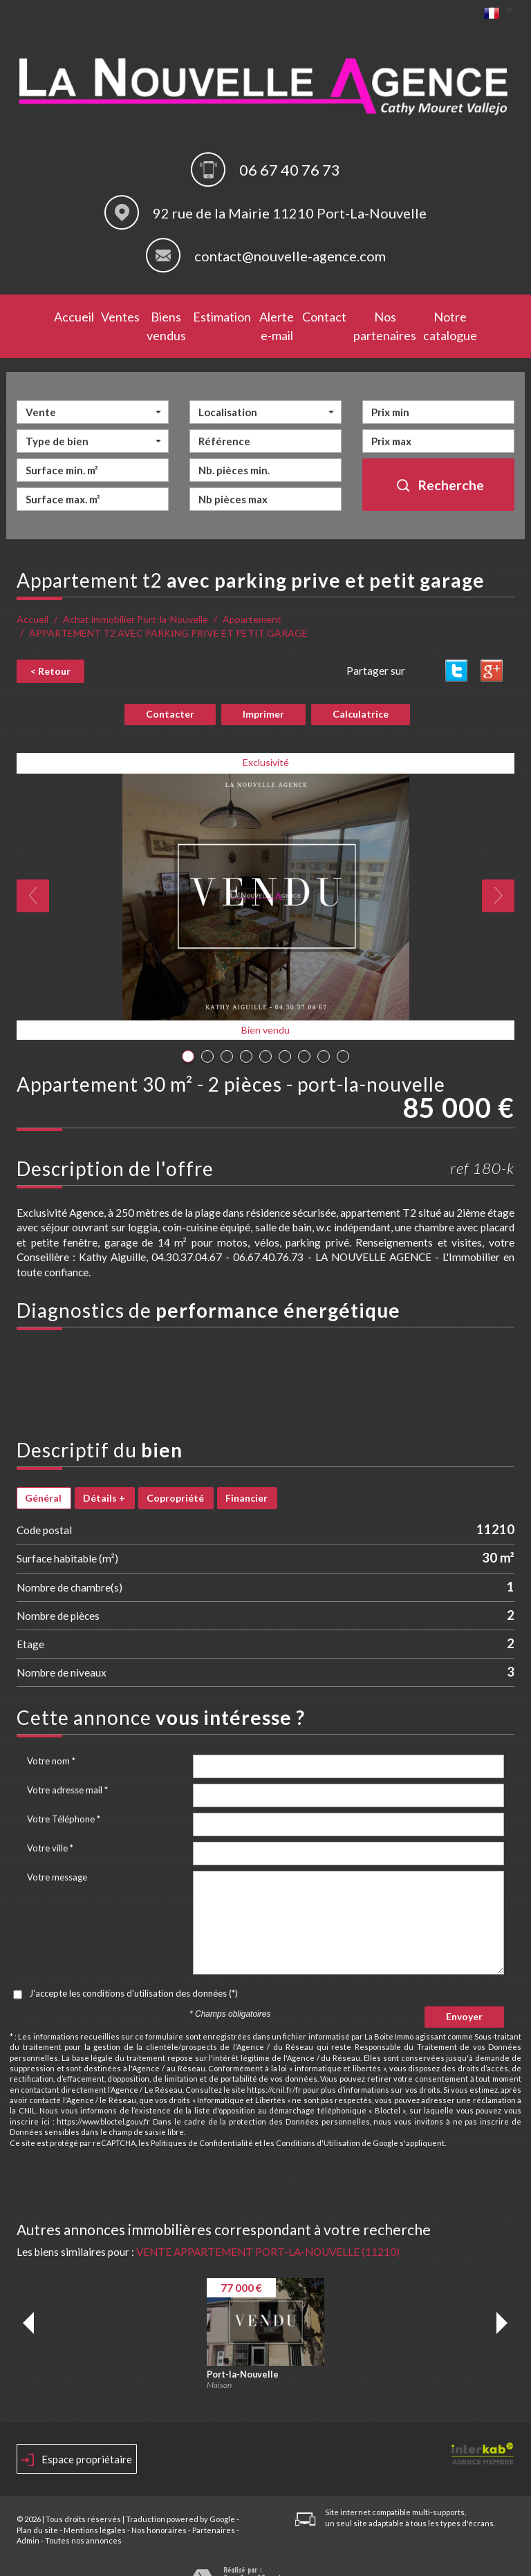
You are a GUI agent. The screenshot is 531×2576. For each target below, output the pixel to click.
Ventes (83, 315)
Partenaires (213, 2505)
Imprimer (263, 689)
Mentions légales (95, 2505)
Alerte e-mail (267, 315)
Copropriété (175, 1473)
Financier (246, 1473)
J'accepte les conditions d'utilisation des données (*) (133, 1968)
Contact (326, 315)
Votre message (57, 1852)
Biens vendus (140, 315)
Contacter (170, 689)
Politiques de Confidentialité (202, 2117)
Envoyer (464, 1991)
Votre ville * (50, 1823)
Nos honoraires (159, 2505)
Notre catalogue (473, 315)
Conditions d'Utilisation (318, 2117)
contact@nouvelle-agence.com (290, 256)
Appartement (252, 596)
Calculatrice (361, 689)
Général (43, 1473)
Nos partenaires (390, 315)
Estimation (205, 315)
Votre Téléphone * (63, 1794)
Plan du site (37, 2505)
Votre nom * (51, 1736)
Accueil (39, 315)
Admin (28, 2515)
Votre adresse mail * (67, 1765)
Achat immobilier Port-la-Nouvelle (135, 596)
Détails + (104, 1473)
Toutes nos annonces (83, 2515)
